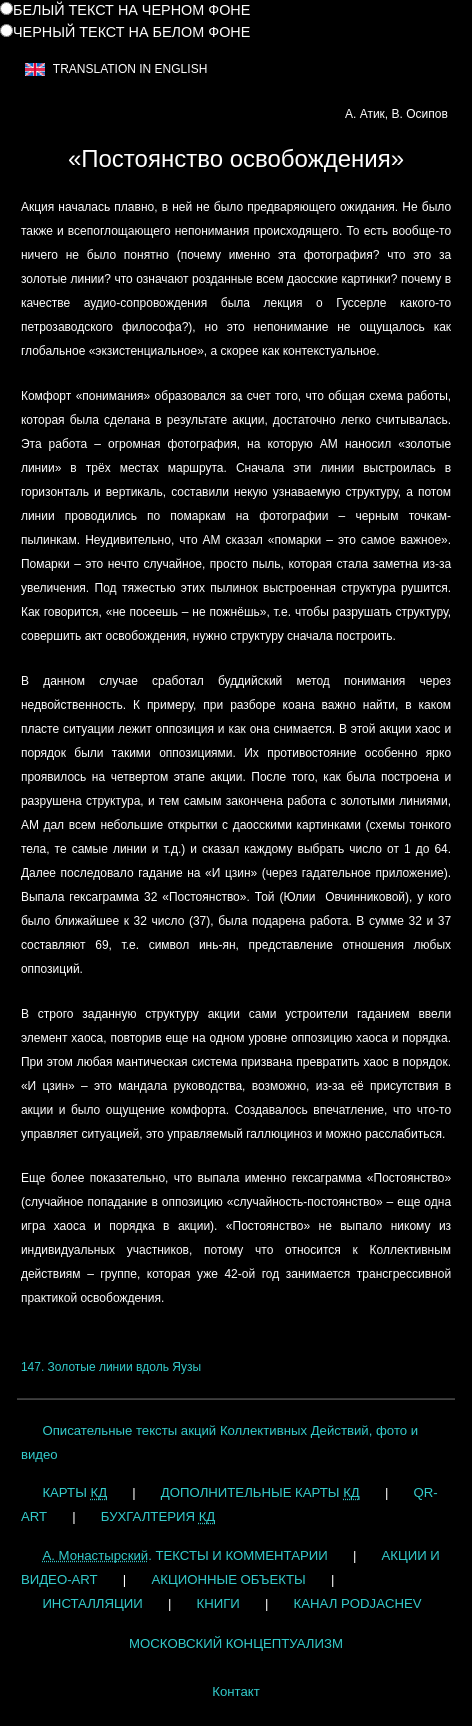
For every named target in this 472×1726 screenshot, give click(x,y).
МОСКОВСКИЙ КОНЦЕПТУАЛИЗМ (236, 1643)
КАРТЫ (74, 1492)
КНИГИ (218, 1603)
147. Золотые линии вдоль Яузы (111, 1367)
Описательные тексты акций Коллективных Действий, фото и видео (219, 1442)
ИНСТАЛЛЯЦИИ (92, 1603)
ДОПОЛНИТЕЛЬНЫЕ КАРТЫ (260, 1492)
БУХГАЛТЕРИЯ (158, 1516)
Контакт (235, 1691)
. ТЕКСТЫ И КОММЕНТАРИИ (184, 1555)
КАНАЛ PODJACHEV (358, 1603)
